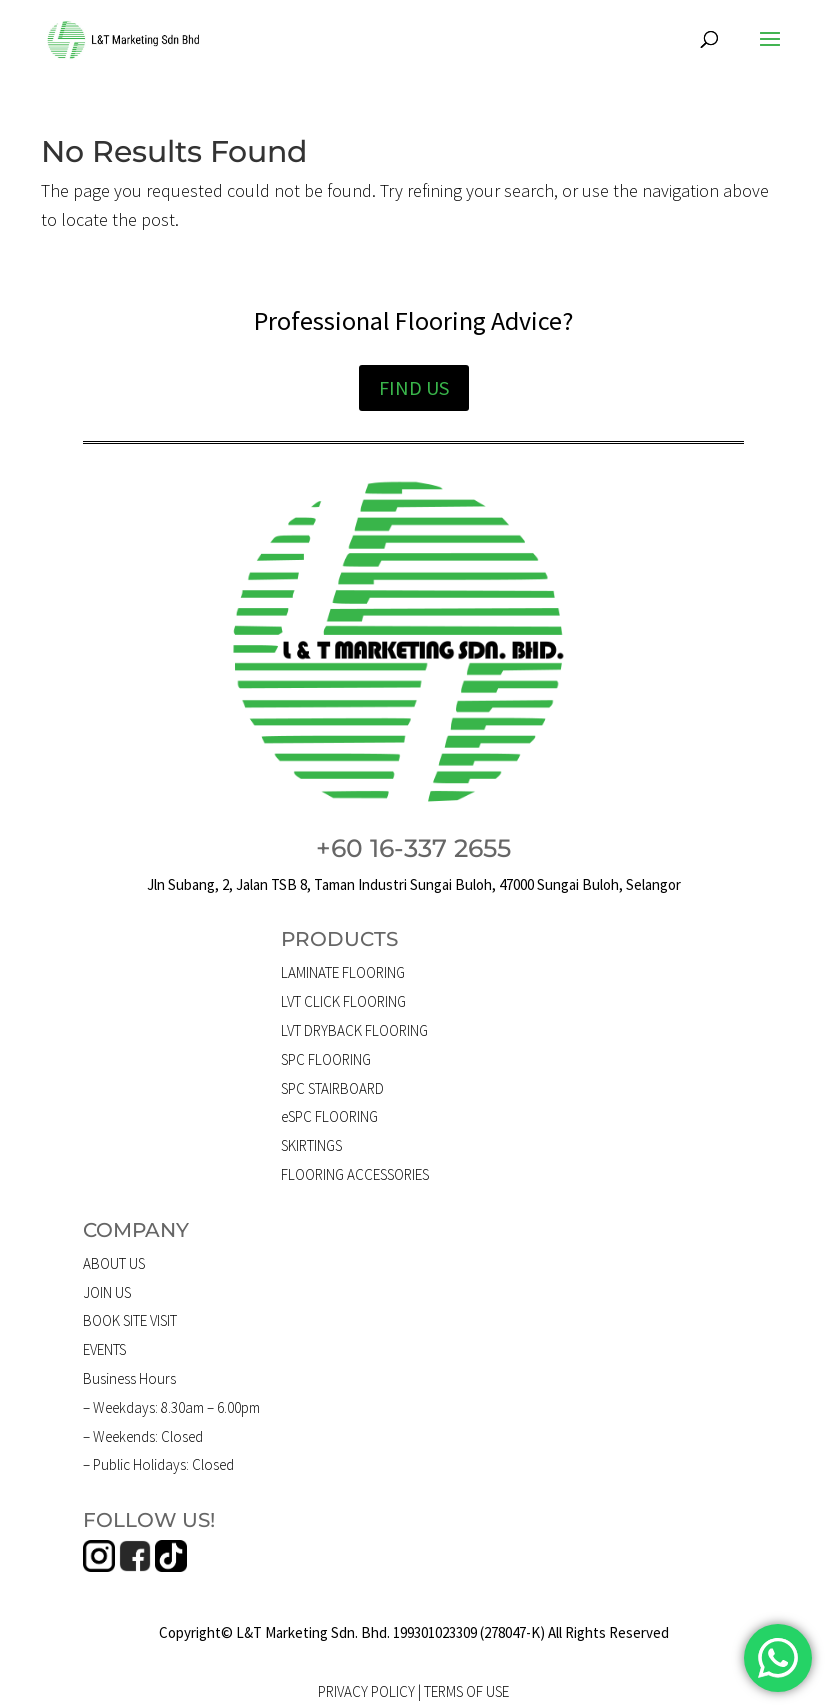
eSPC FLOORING (329, 1116)
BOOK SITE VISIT (130, 1320)
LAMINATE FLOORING (343, 972)
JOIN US (107, 1292)
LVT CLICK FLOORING (343, 1001)
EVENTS (104, 1349)
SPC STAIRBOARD (332, 1088)
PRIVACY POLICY (366, 1691)
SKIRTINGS (311, 1145)
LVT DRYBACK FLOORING (354, 1030)
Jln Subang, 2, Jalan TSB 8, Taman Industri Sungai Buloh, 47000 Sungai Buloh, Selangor (414, 884)
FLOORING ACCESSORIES (355, 1174)
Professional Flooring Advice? (413, 320)
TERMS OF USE (466, 1691)
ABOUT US (114, 1263)
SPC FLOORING (326, 1059)
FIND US (414, 387)
